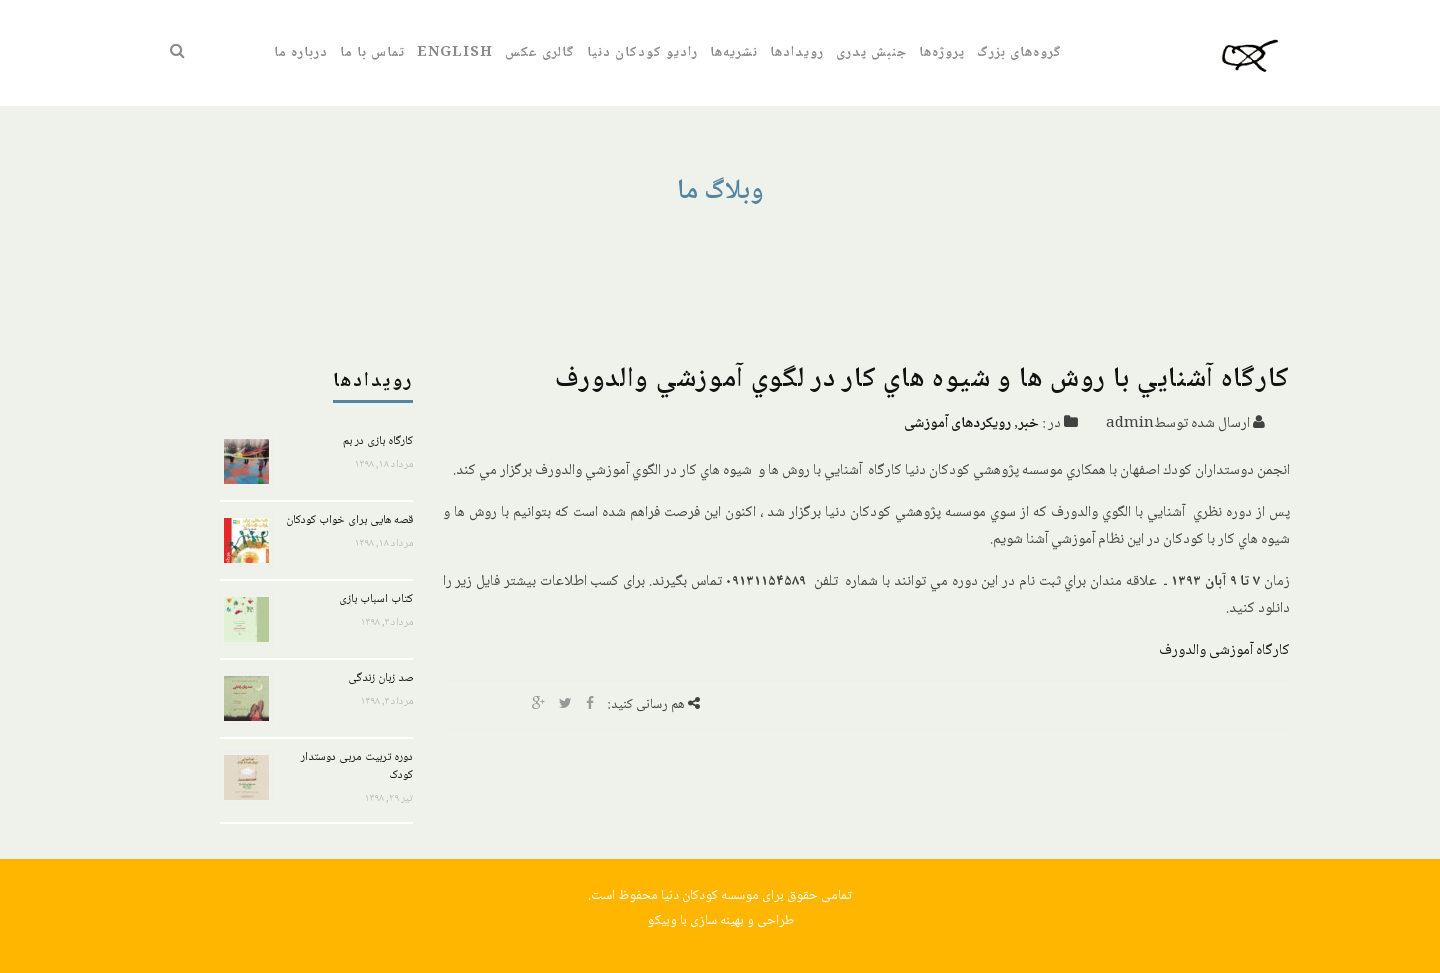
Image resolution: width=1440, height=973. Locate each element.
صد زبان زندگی (380, 678)
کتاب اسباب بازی (376, 599)
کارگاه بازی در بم (378, 441)
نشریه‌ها (734, 53)
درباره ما (301, 53)
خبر (1028, 424)
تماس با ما (372, 53)
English (455, 53)
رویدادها (797, 53)
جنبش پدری (871, 53)
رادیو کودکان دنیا (642, 53)
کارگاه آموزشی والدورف (1224, 651)
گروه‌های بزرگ (1019, 53)
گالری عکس (540, 53)
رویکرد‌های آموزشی (957, 424)
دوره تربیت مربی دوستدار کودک (357, 766)
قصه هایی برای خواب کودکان (349, 520)
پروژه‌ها (942, 53)
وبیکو (662, 921)
